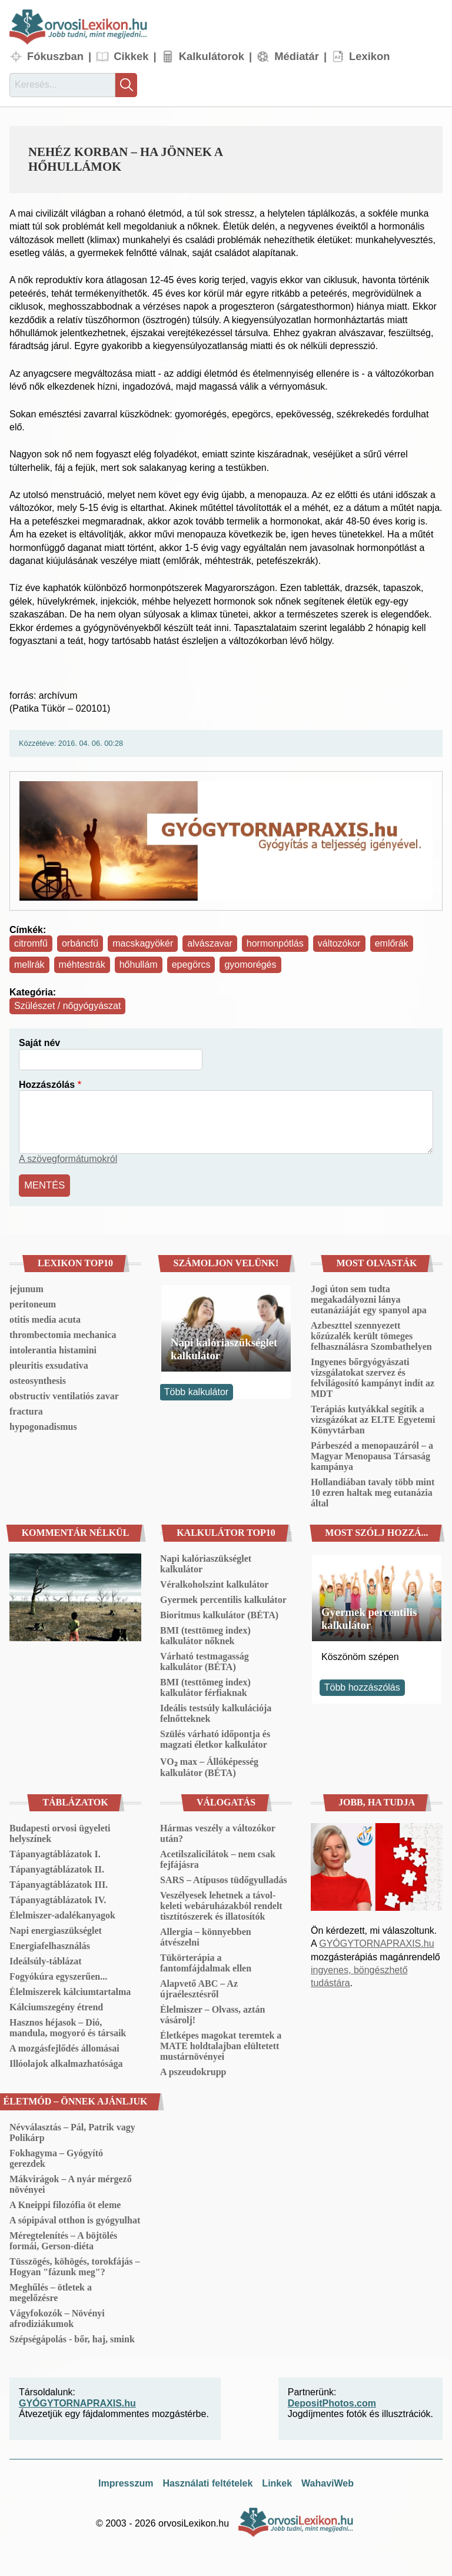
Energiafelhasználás (49, 1945)
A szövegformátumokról (68, 1159)
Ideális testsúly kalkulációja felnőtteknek (215, 1712)
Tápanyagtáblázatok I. (55, 1853)
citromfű (31, 943)
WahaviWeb (327, 2482)
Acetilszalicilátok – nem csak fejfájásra (217, 1858)
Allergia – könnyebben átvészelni (205, 1936)
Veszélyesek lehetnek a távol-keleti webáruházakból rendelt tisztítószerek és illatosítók (221, 1904)
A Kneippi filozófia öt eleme (65, 2204)
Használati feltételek (207, 2482)
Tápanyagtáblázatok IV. (57, 1899)
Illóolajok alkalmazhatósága (65, 2062)
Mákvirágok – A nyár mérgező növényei (70, 2183)
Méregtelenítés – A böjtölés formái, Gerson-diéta (63, 2239)
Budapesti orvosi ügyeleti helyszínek (60, 1832)
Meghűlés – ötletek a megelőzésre (50, 2291)
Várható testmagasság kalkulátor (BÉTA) (204, 1660)
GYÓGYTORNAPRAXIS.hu (376, 1942)
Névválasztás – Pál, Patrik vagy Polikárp (72, 2131)
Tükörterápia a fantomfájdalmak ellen (205, 1961)
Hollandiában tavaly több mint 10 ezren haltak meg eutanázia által (372, 1491)
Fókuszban (55, 56)
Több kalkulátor (196, 1391)
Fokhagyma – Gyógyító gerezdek (56, 2157)
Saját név (39, 1043)
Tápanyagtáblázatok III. (58, 1883)
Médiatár (296, 56)
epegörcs (191, 965)
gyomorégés (250, 965)
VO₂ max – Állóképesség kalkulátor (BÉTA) (209, 1766)
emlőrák (391, 943)
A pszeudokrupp (193, 2071)
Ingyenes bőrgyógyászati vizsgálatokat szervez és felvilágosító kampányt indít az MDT (372, 1376)
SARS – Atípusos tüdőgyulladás (223, 1879)
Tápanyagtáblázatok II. (56, 1868)
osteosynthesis (37, 1380)
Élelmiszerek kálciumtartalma (70, 1991)
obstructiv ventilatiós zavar (64, 1395)
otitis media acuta (45, 1318)
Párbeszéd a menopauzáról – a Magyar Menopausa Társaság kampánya (372, 1454)
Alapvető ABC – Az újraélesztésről (199, 1987)
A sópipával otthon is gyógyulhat (74, 2219)
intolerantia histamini (53, 1349)
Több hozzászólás (362, 1686)
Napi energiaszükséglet (55, 1929)
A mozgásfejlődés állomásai (64, 2047)
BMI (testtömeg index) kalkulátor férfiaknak (205, 1686)
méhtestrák (82, 965)
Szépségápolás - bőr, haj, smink (72, 2338)
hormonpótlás (275, 943)
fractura (26, 1410)
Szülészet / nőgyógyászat (67, 1006)
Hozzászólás (47, 1085)
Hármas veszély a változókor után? (217, 1832)
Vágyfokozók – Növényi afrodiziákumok (57, 2317)
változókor (339, 943)
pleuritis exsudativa (48, 1364)
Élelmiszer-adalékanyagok (62, 1914)
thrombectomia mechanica (62, 1334)
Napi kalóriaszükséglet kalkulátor (224, 1347)
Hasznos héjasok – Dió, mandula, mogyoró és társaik (67, 2026)
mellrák (29, 965)
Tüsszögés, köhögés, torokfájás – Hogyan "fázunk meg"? (74, 2265)
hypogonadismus (43, 1425)
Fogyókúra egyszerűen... (58, 1975)
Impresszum (125, 2482)
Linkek (277, 2482)
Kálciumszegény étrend (56, 2006)
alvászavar (209, 943)
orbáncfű (80, 943)
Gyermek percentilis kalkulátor (223, 1599)
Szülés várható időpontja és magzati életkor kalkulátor (215, 1738)
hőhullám (138, 965)
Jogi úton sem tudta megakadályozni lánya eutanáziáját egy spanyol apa (369, 1298)
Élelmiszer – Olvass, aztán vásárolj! (212, 2013)
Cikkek (131, 56)
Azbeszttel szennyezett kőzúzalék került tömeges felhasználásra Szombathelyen (371, 1334)
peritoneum (32, 1303)
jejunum (26, 1288)
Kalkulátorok (211, 56)
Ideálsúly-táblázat (45, 1960)
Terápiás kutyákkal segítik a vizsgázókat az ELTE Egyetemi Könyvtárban (373, 1418)
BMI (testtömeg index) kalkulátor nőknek (205, 1634)
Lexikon (369, 56)
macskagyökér (142, 943)
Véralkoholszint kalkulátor (214, 1583)
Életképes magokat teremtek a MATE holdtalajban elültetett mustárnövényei (220, 2044)
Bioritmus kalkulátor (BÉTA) (219, 1614)
